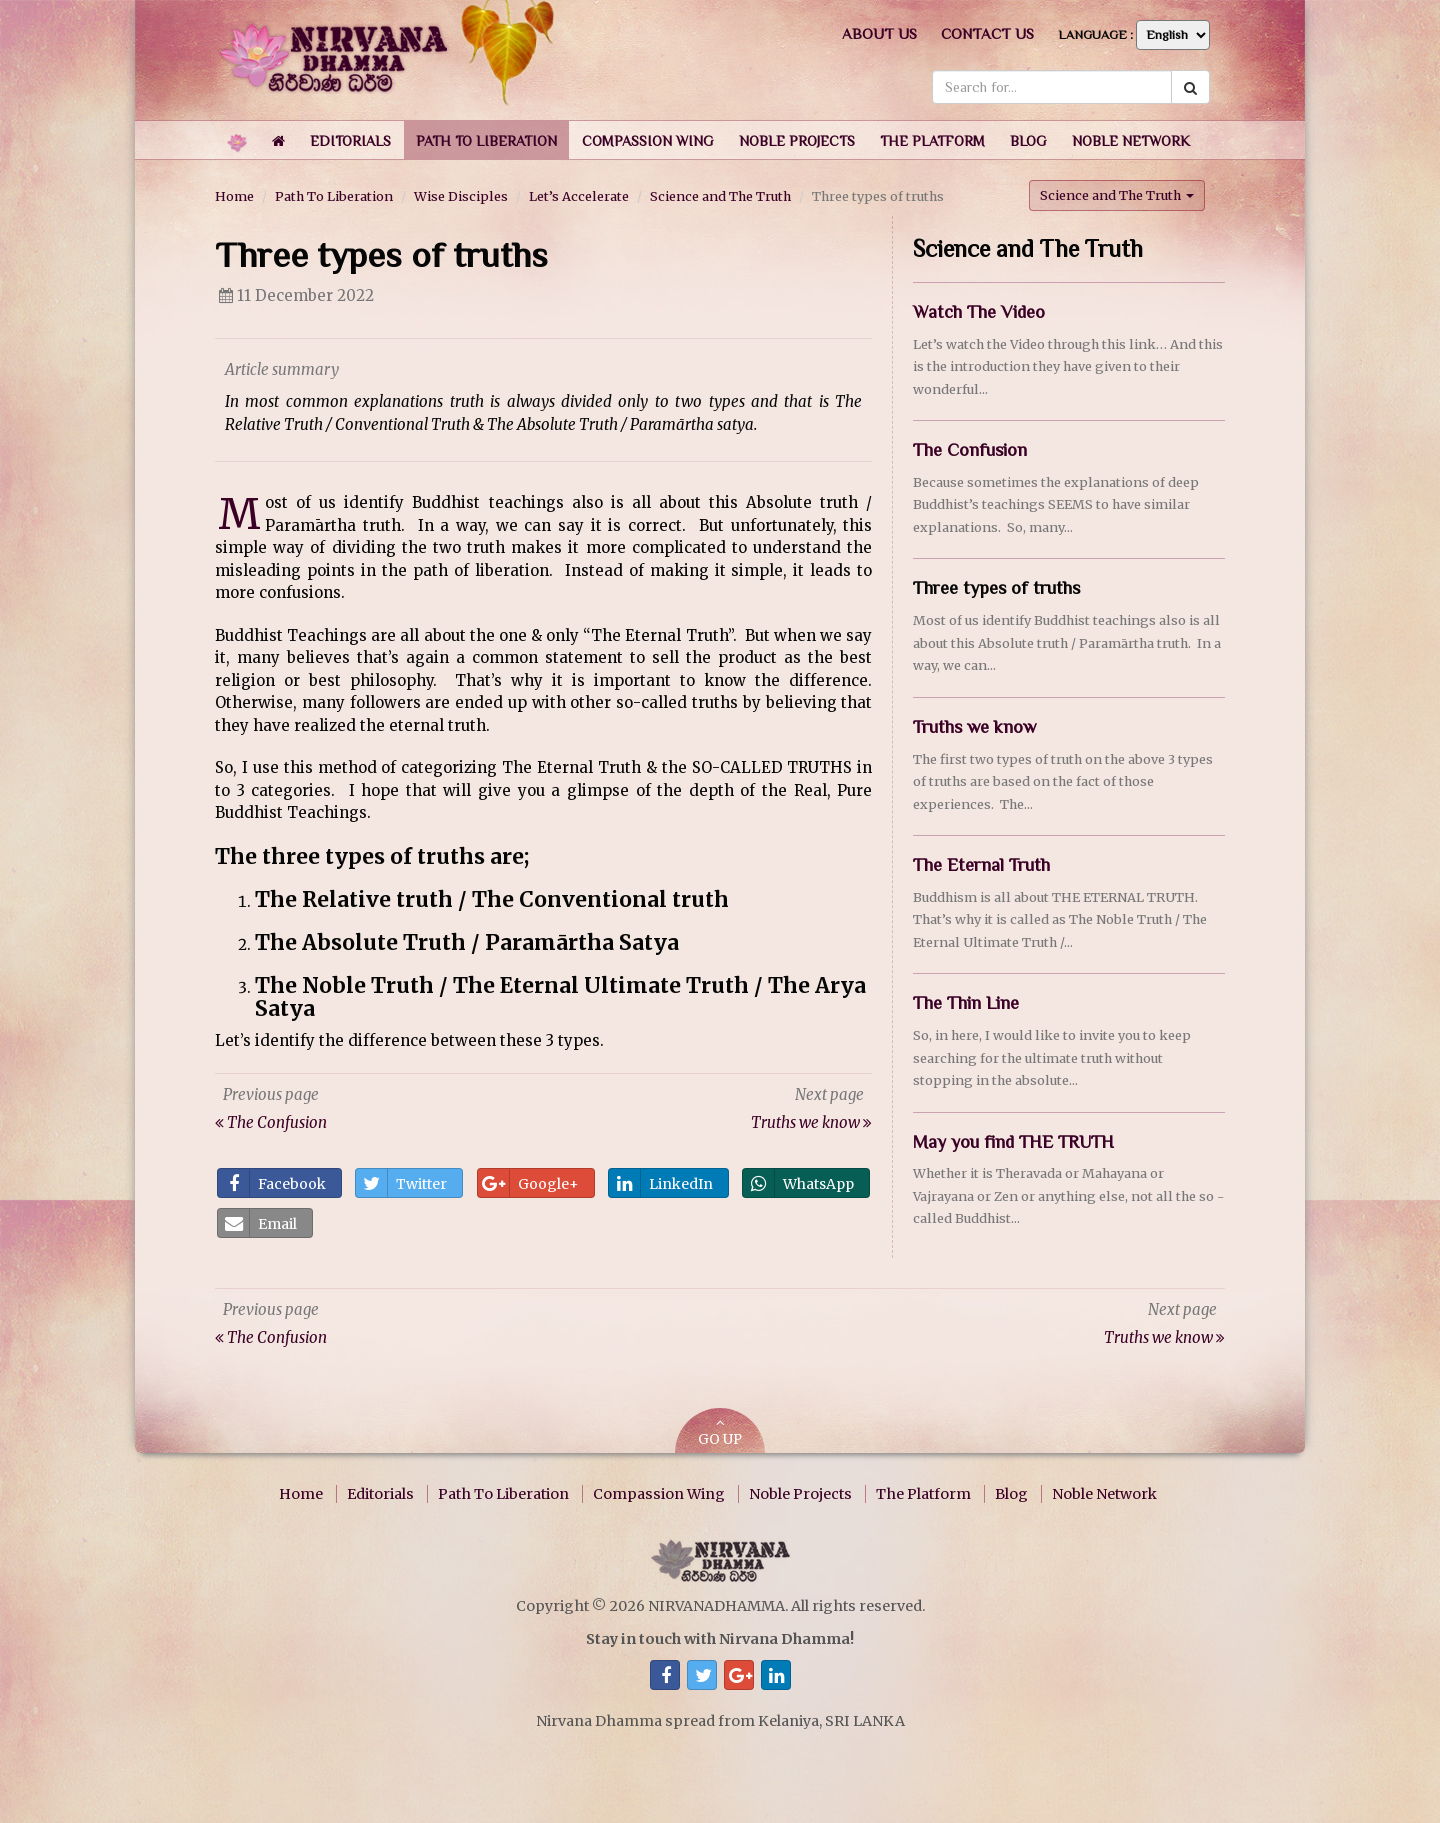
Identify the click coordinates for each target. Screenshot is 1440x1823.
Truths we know (974, 727)
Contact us (987, 33)
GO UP (720, 1432)
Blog (1011, 1494)
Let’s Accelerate (579, 196)
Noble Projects (800, 1494)
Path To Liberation (334, 196)
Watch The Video (979, 312)
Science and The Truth (720, 196)
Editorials (380, 1494)
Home (234, 196)
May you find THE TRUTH (1013, 1142)
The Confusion (970, 450)
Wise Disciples (461, 196)
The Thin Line (966, 1003)
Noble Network (1104, 1494)
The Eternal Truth (981, 865)
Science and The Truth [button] (1117, 195)
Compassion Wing (659, 1494)
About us (879, 33)
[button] (350, 140)
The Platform (923, 1494)
